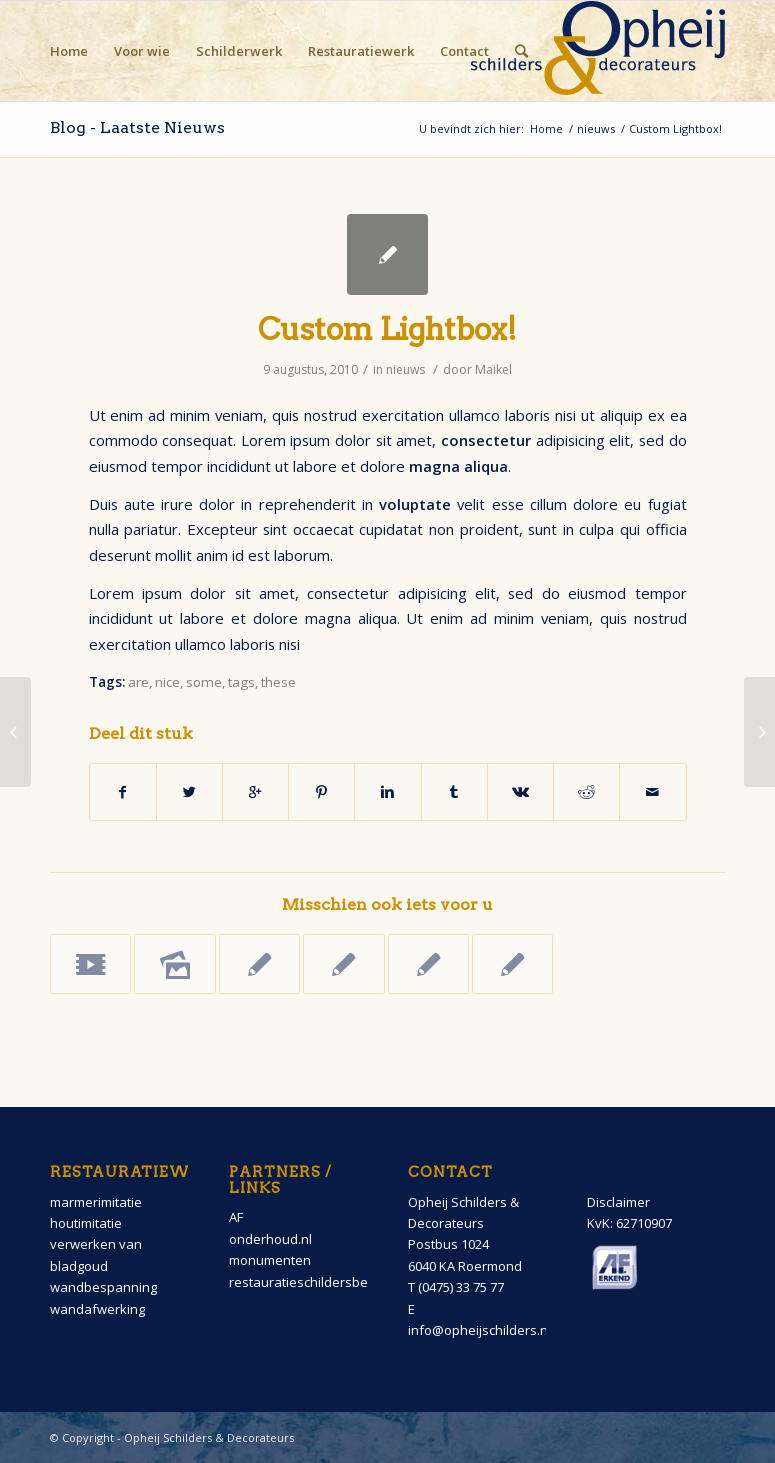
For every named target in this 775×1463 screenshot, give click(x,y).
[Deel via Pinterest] (321, 792)
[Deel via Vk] (520, 792)
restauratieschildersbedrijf (310, 1282)
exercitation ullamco (431, 415)
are (138, 682)
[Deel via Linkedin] (387, 792)
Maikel (493, 369)
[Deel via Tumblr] (454, 792)
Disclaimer (618, 1202)
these (278, 682)
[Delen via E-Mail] (652, 792)
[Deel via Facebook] (123, 792)
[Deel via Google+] (255, 792)
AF (236, 1217)
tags (241, 682)
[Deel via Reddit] (586, 792)
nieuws (596, 128)
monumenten (270, 1260)
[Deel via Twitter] (189, 792)
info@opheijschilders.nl (479, 1330)
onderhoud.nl (270, 1239)
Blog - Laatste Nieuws (137, 127)
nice (167, 682)
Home (546, 128)
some (204, 682)
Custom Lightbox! (387, 329)
